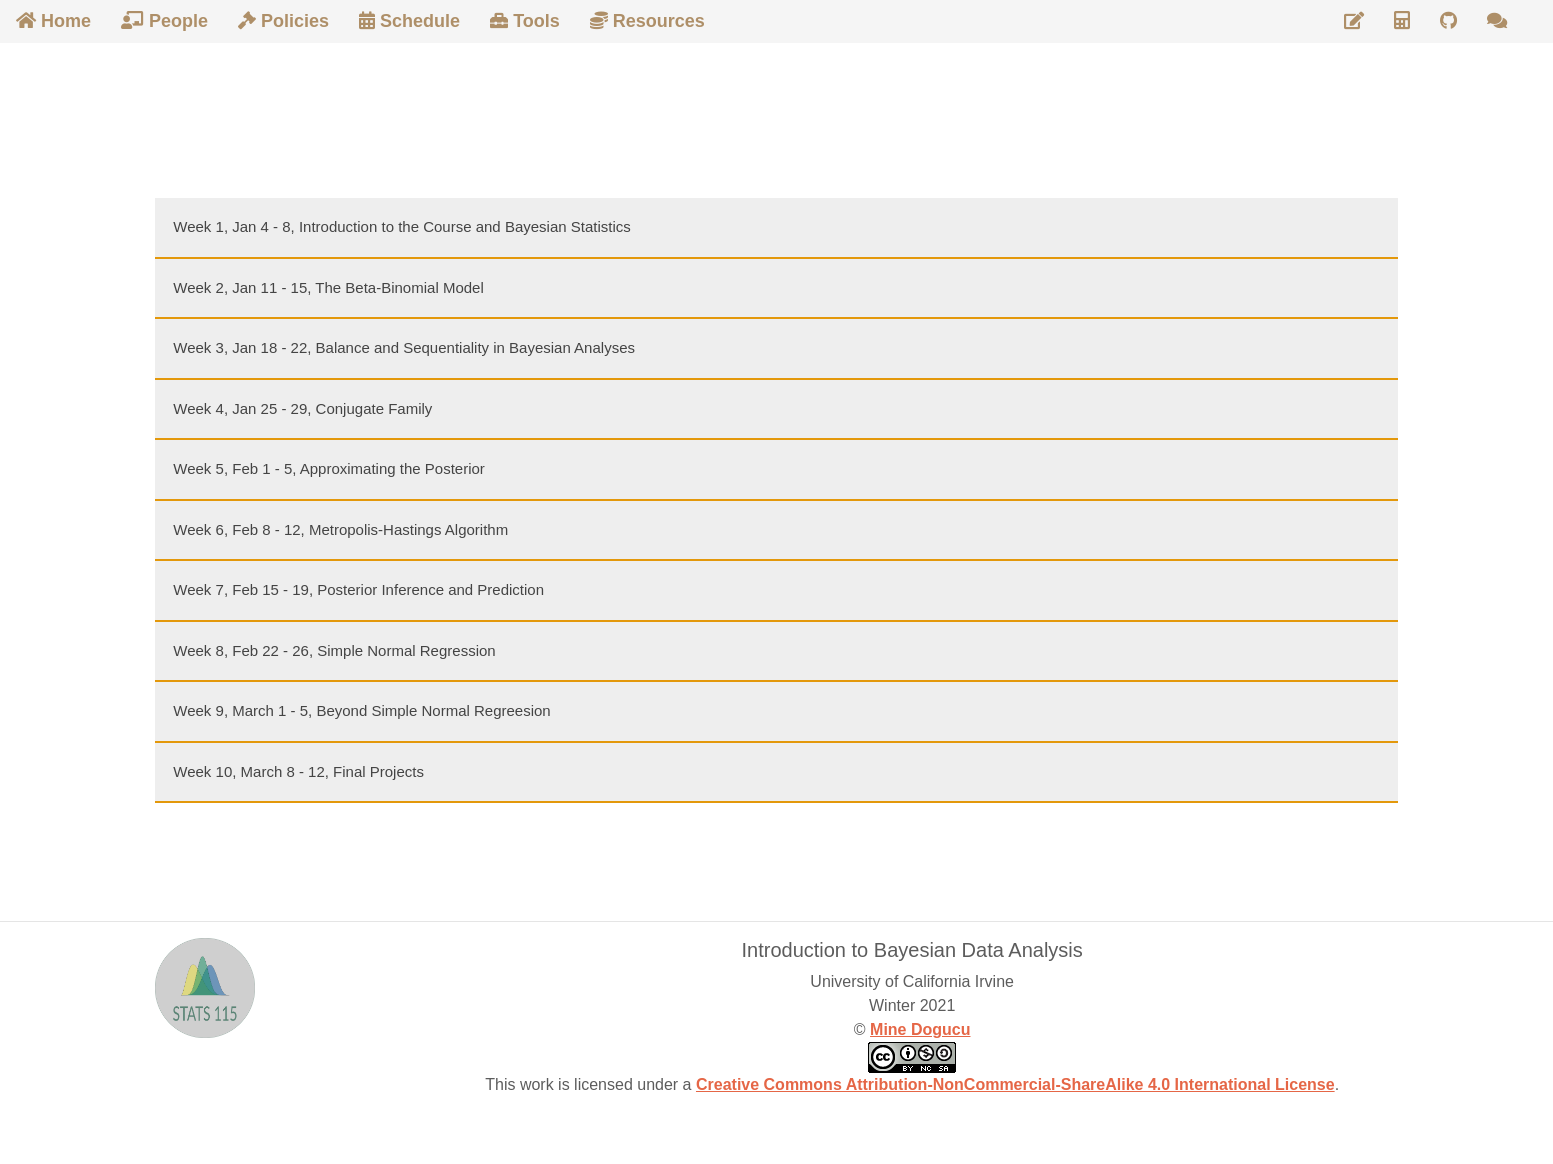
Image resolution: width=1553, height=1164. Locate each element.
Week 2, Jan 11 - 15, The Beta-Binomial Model (328, 287)
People (164, 21)
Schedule (409, 21)
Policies (283, 21)
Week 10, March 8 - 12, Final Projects (298, 771)
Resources (647, 21)
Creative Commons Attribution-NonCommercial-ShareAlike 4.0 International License (1015, 1084)
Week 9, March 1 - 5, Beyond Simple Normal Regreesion (361, 710)
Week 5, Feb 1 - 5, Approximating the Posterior (329, 468)
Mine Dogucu (920, 1029)
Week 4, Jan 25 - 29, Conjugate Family (302, 408)
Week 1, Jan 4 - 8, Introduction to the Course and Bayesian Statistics (401, 226)
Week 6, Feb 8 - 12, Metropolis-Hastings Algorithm (340, 529)
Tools (525, 21)
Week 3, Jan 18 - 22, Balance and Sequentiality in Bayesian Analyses (404, 347)
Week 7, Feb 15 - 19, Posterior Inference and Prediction (358, 589)
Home (53, 21)
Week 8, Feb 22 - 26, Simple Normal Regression (334, 650)
